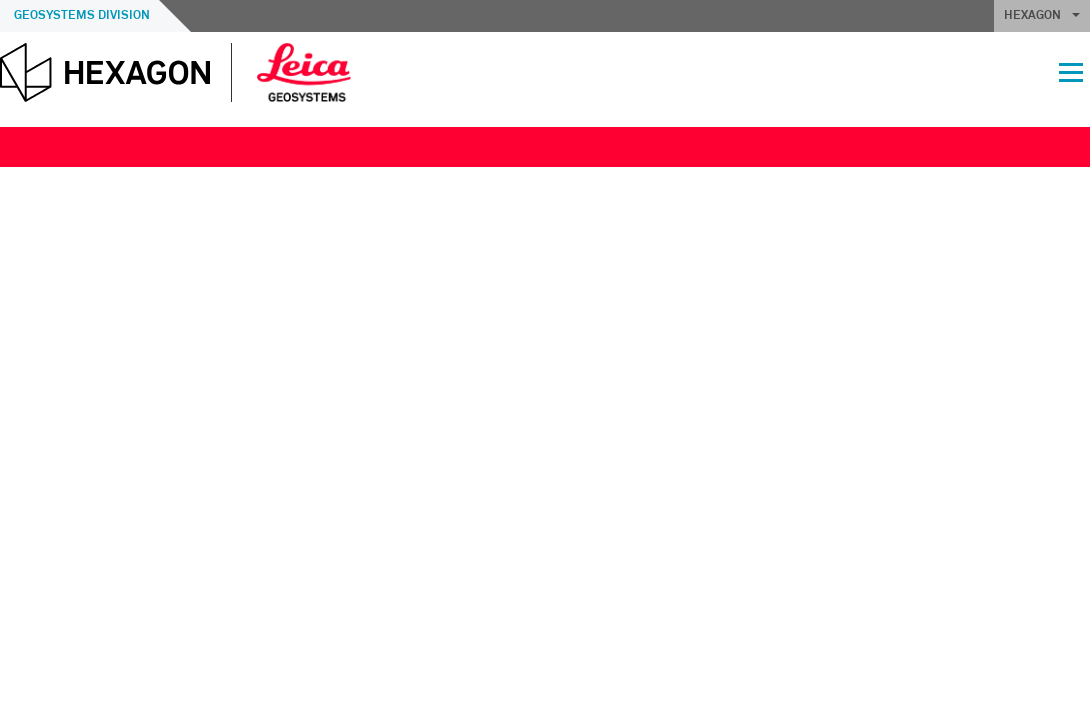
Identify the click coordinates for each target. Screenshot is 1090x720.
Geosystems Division (82, 16)
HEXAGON (1042, 16)
